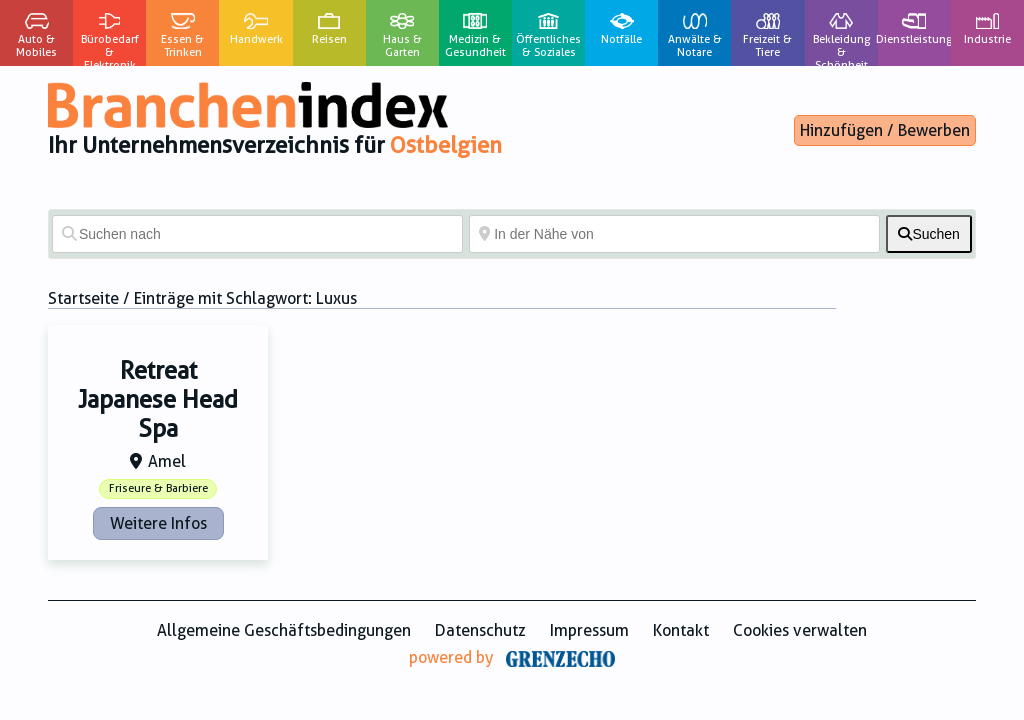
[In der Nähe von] (674, 234)
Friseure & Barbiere (158, 488)
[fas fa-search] (929, 234)
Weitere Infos (158, 523)
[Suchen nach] (257, 234)
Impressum (589, 630)
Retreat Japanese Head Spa (158, 400)
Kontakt (681, 630)
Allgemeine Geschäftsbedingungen (284, 630)
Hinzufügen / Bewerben (885, 130)
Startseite (83, 298)
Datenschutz (480, 630)
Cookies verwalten (800, 630)
